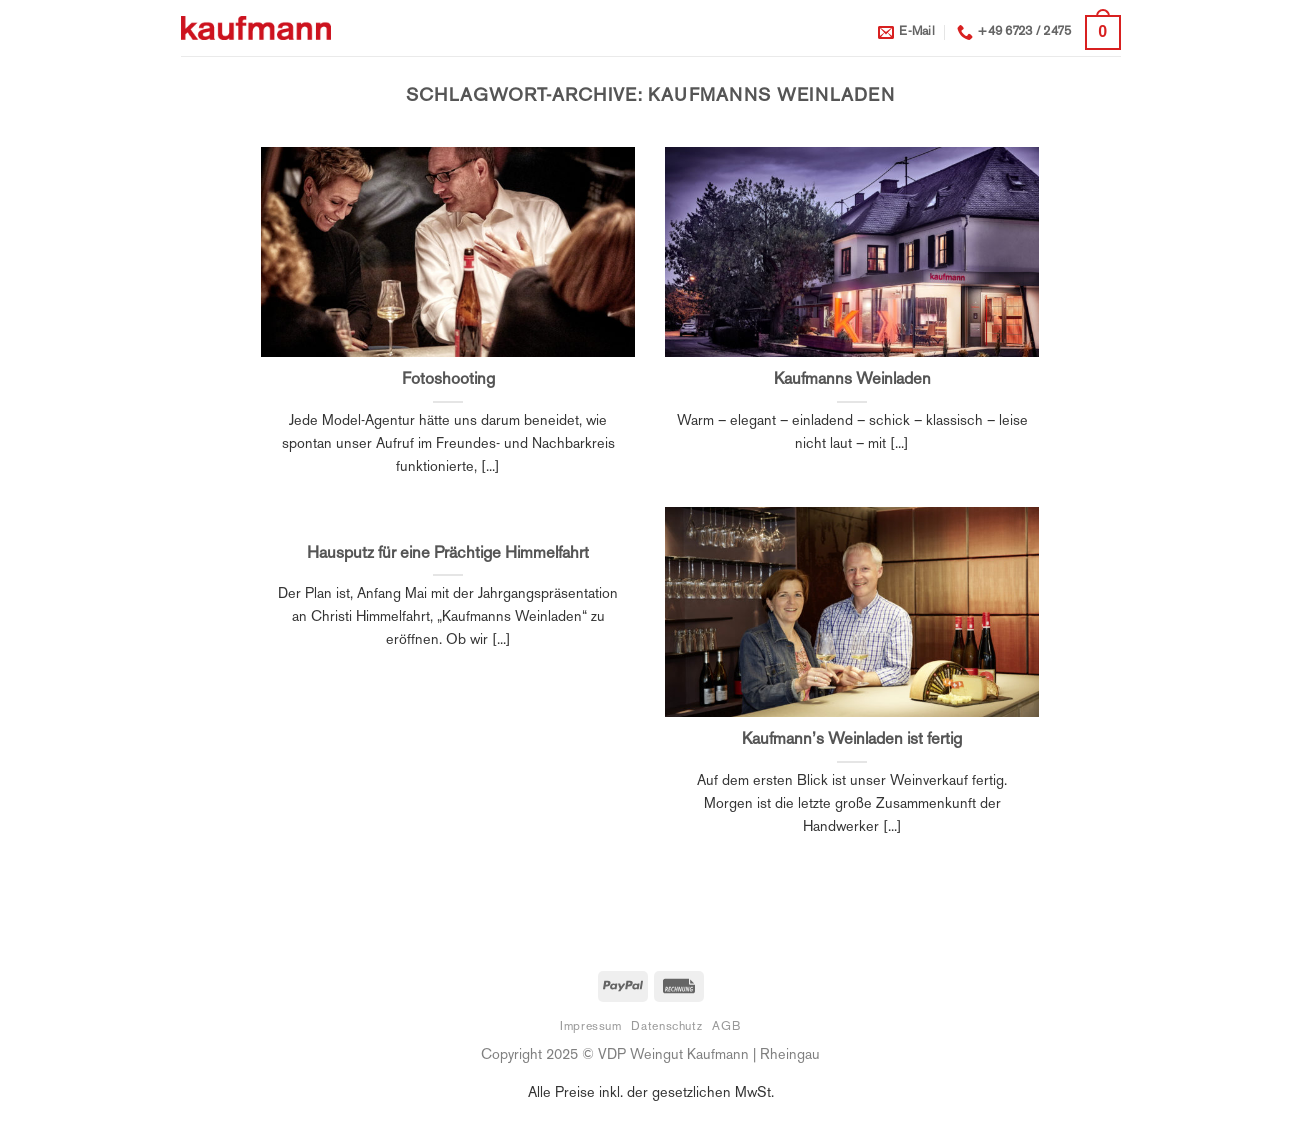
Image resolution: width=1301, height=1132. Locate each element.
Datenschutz (666, 1027)
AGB (726, 1027)
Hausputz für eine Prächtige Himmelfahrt (448, 554)
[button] (1102, 32)
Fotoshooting (448, 380)
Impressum (591, 1027)
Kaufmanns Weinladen (852, 380)
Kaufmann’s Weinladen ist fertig (852, 740)
